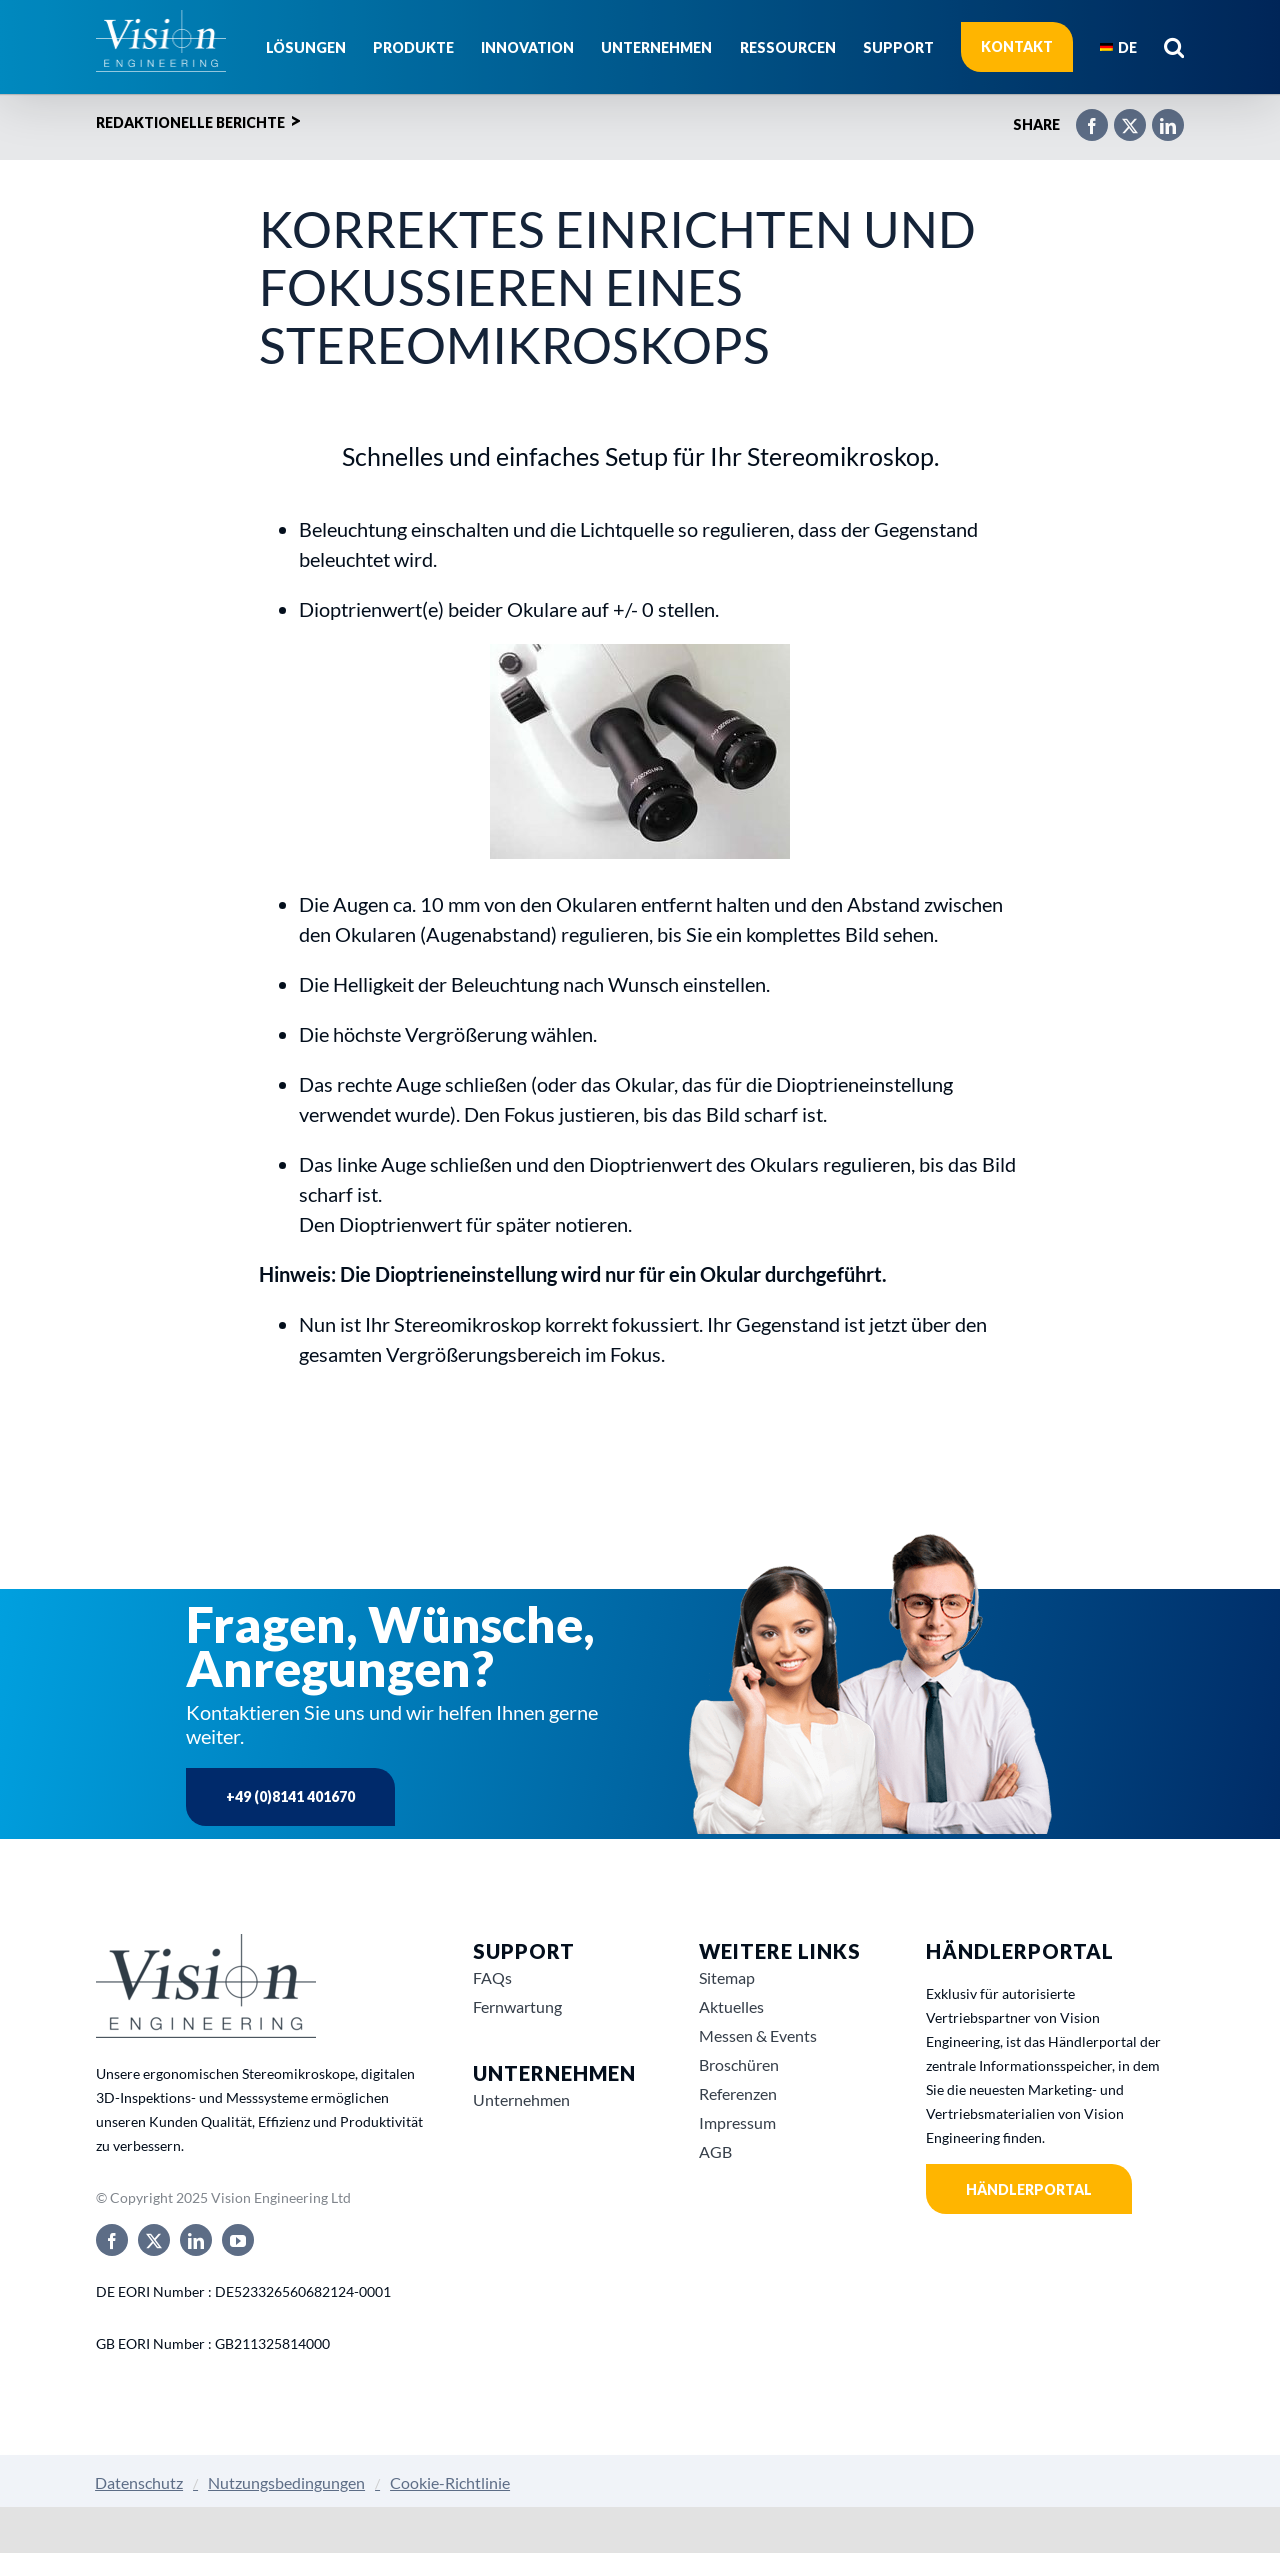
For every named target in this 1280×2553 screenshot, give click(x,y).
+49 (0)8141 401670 (290, 1796)
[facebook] (112, 2240)
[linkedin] (196, 2240)
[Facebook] (1082, 117)
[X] (1120, 117)
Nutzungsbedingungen (286, 2482)
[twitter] (154, 2240)
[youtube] (238, 2240)
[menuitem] (1118, 47)
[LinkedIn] (1158, 117)
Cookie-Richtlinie (450, 2482)
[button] (1174, 47)
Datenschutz (139, 2482)
